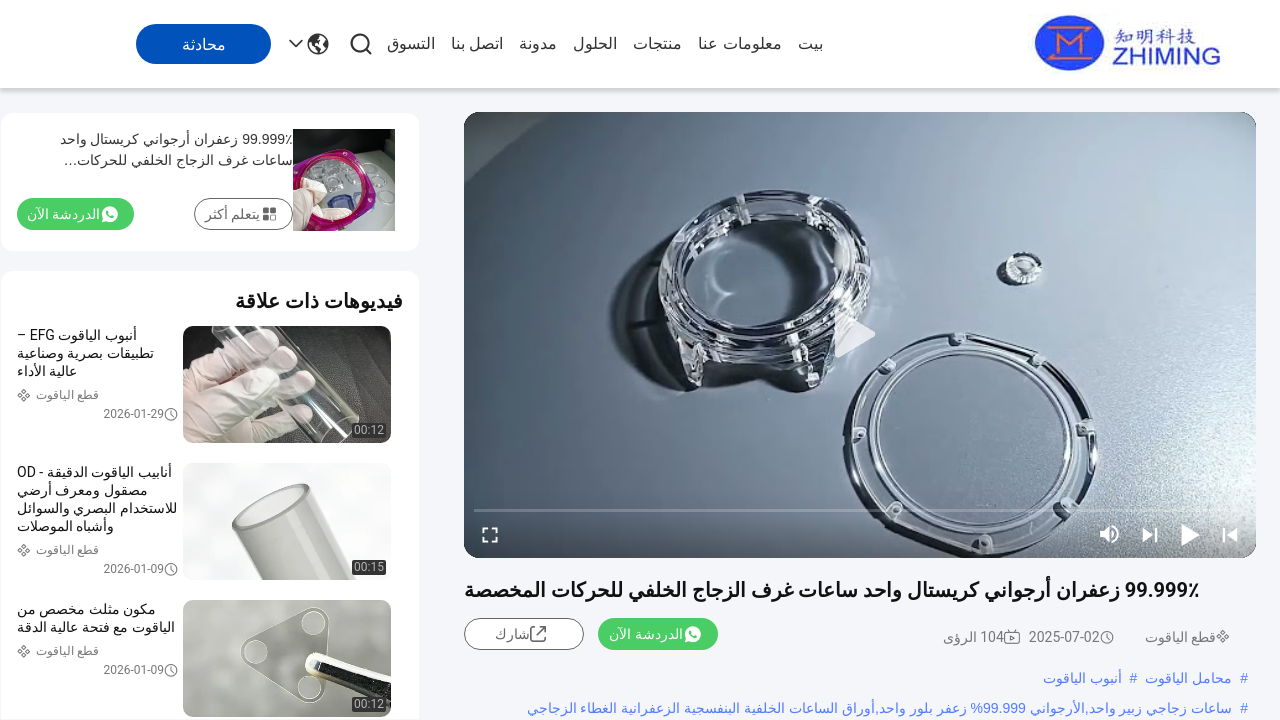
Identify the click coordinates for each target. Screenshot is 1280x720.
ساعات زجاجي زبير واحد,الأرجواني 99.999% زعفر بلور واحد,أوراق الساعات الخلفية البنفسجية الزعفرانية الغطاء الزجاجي (880, 708)
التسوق (411, 43)
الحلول (595, 43)
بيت (810, 43)
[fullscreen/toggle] (490, 534)
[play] (860, 335)
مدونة (538, 43)
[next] (1150, 534)
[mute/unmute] (1110, 534)
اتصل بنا (477, 43)
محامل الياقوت (1188, 678)
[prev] (1230, 534)
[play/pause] (1190, 534)
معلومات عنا (739, 43)
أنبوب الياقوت (1082, 678)
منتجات (657, 43)
